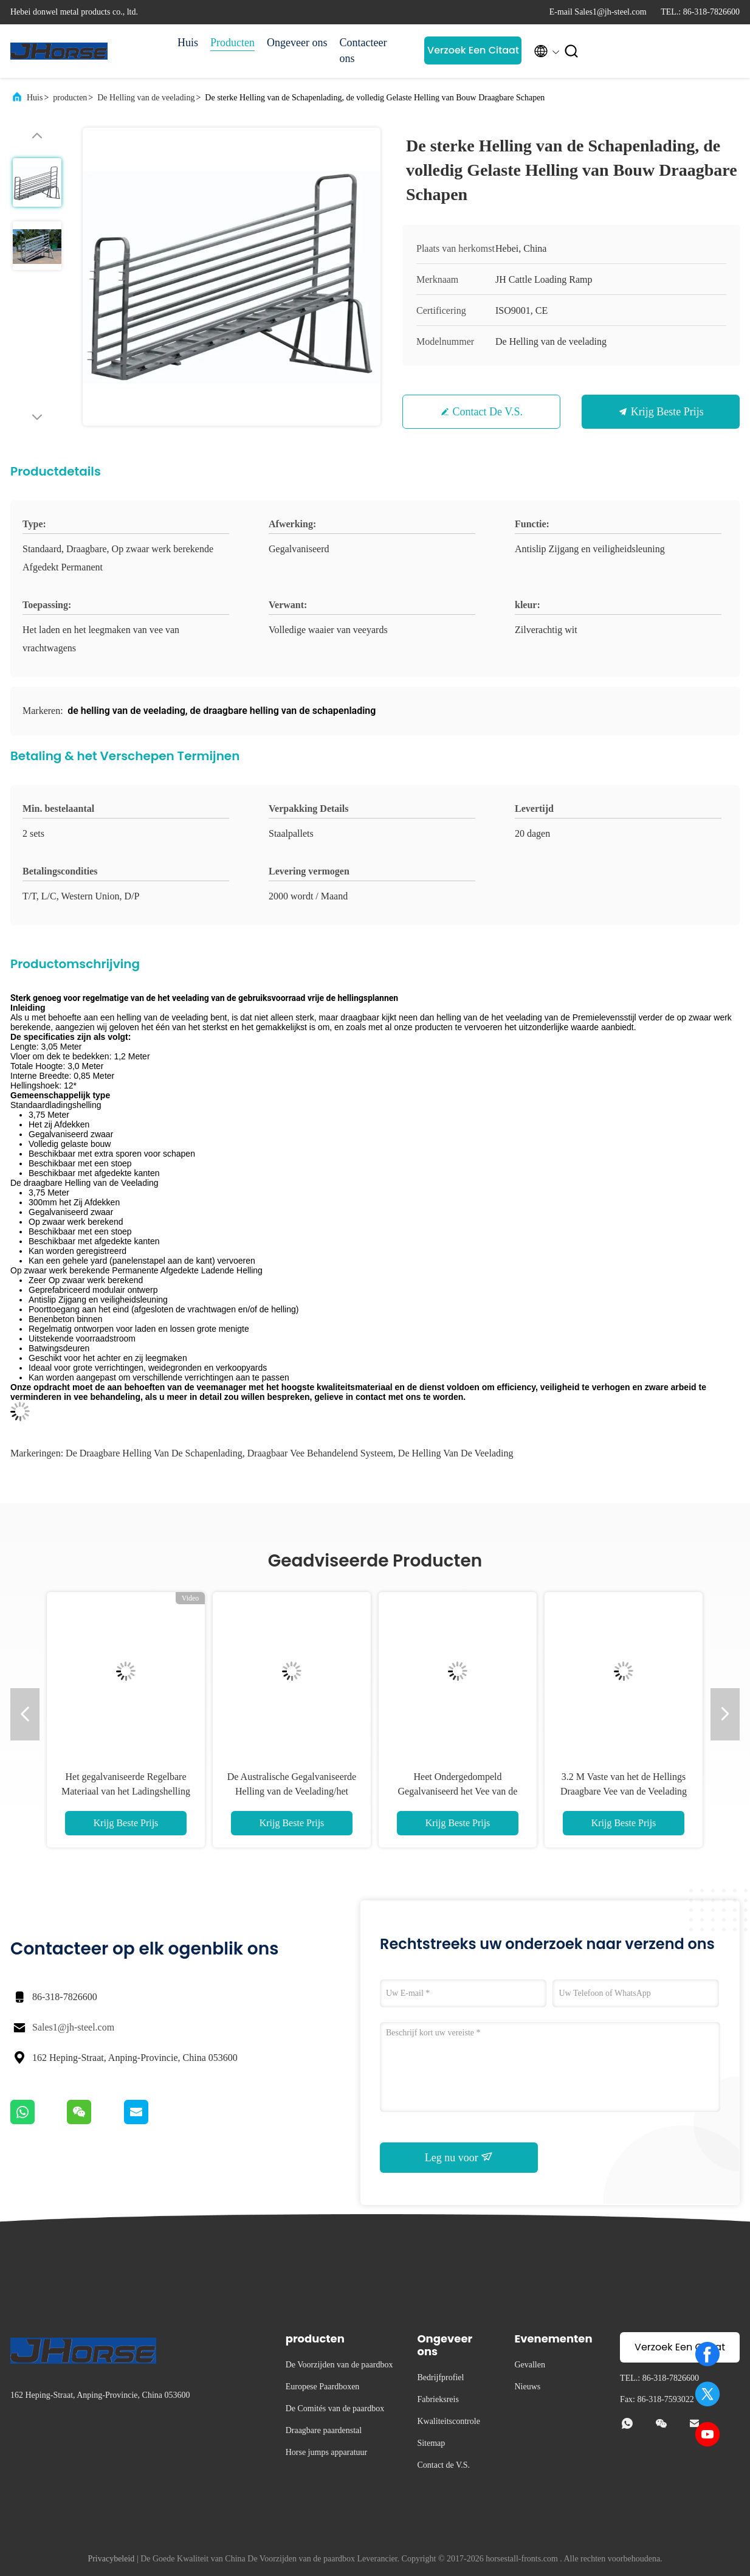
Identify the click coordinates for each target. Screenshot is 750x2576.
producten (70, 97)
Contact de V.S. (488, 412)
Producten (232, 42)
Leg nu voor (459, 2157)
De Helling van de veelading (145, 97)
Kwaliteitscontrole (448, 2421)
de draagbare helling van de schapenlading (154, 1453)
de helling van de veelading (456, 1453)
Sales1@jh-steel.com (73, 2027)
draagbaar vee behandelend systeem (320, 1453)
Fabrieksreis (437, 2399)
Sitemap (431, 2443)
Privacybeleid (111, 2558)
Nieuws (527, 2386)
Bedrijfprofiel (440, 2377)
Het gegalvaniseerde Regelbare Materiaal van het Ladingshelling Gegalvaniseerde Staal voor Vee (125, 1791)
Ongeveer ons (297, 42)
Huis (187, 42)
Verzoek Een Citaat (473, 50)
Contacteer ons (363, 50)
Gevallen (529, 2364)
